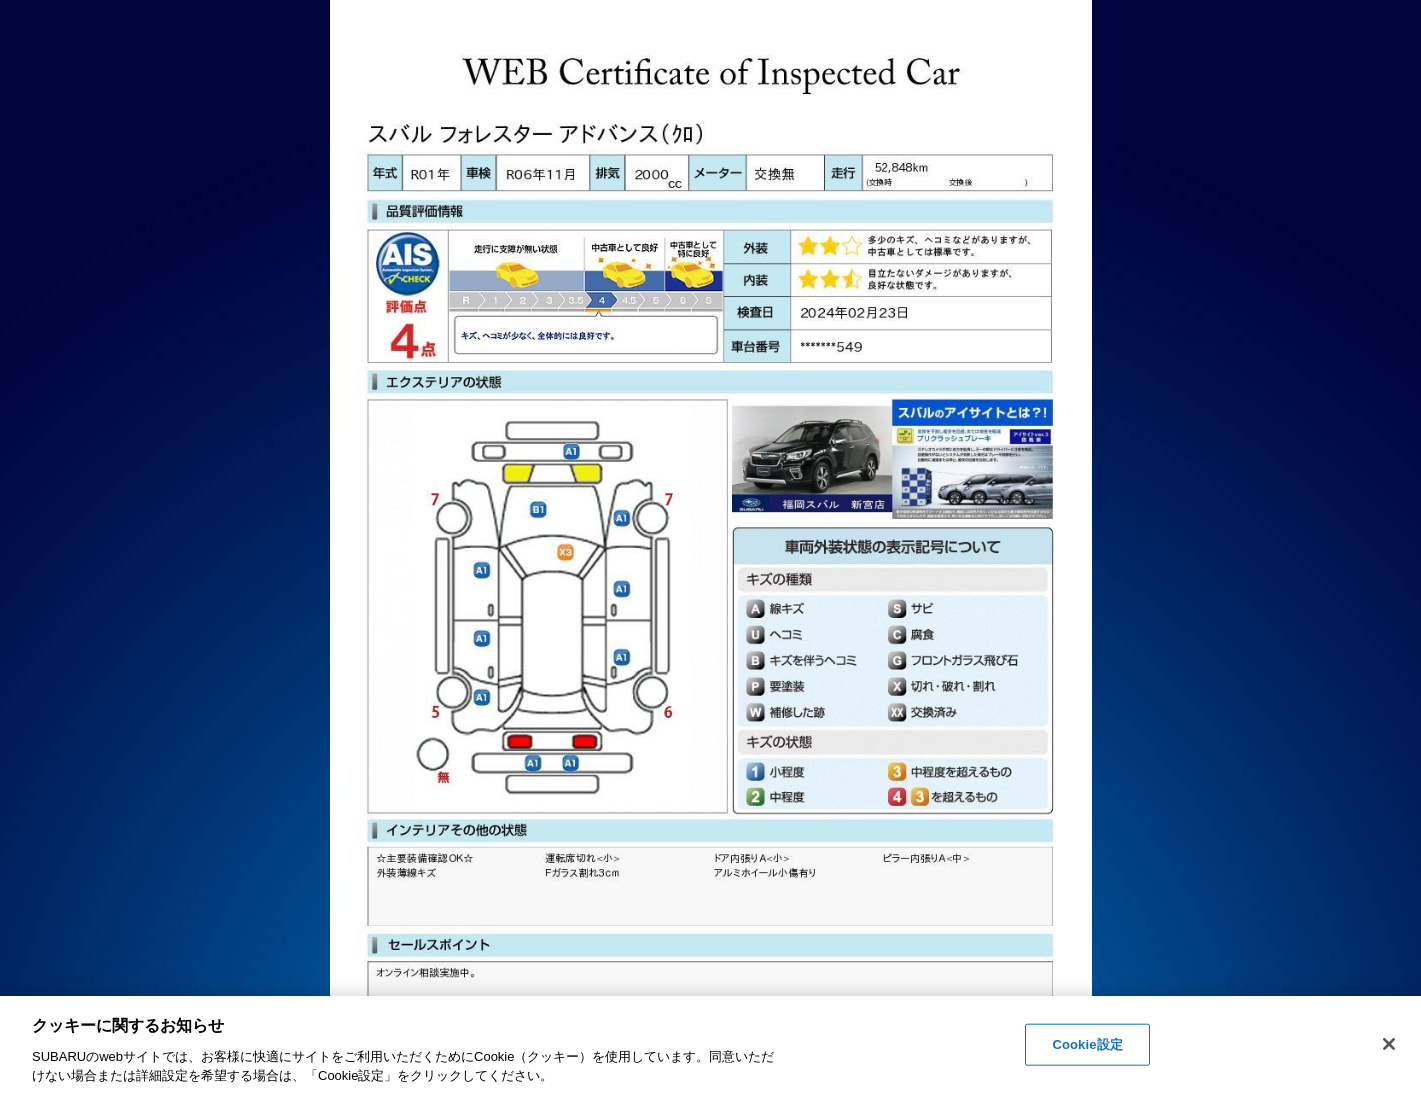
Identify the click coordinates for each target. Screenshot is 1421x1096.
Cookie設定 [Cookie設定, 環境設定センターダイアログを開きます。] (1087, 1044)
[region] (710, 1046)
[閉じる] (1389, 1044)
